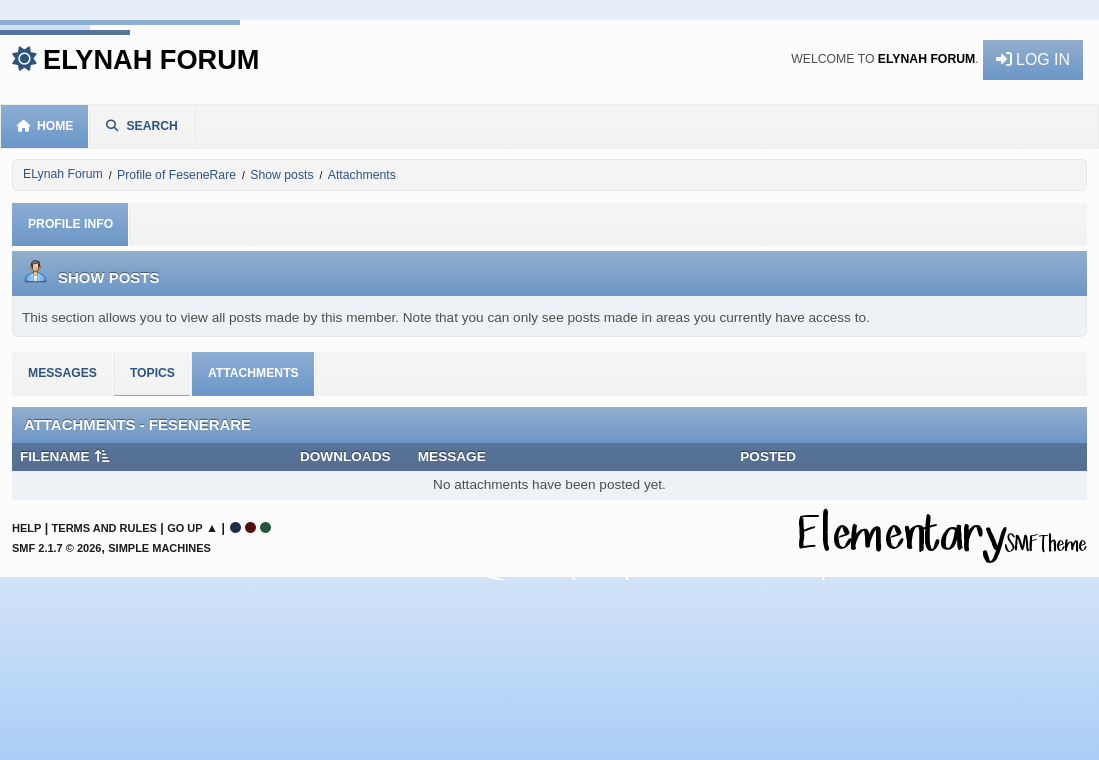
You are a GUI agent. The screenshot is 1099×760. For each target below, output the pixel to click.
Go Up (184, 528)
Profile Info (70, 224)
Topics (152, 373)
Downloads (345, 456)
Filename (65, 456)
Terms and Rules (104, 528)
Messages (62, 373)
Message (452, 456)
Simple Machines (159, 548)
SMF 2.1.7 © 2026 (56, 548)
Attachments (253, 373)
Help (26, 528)
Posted (768, 456)
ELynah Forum (151, 59)
